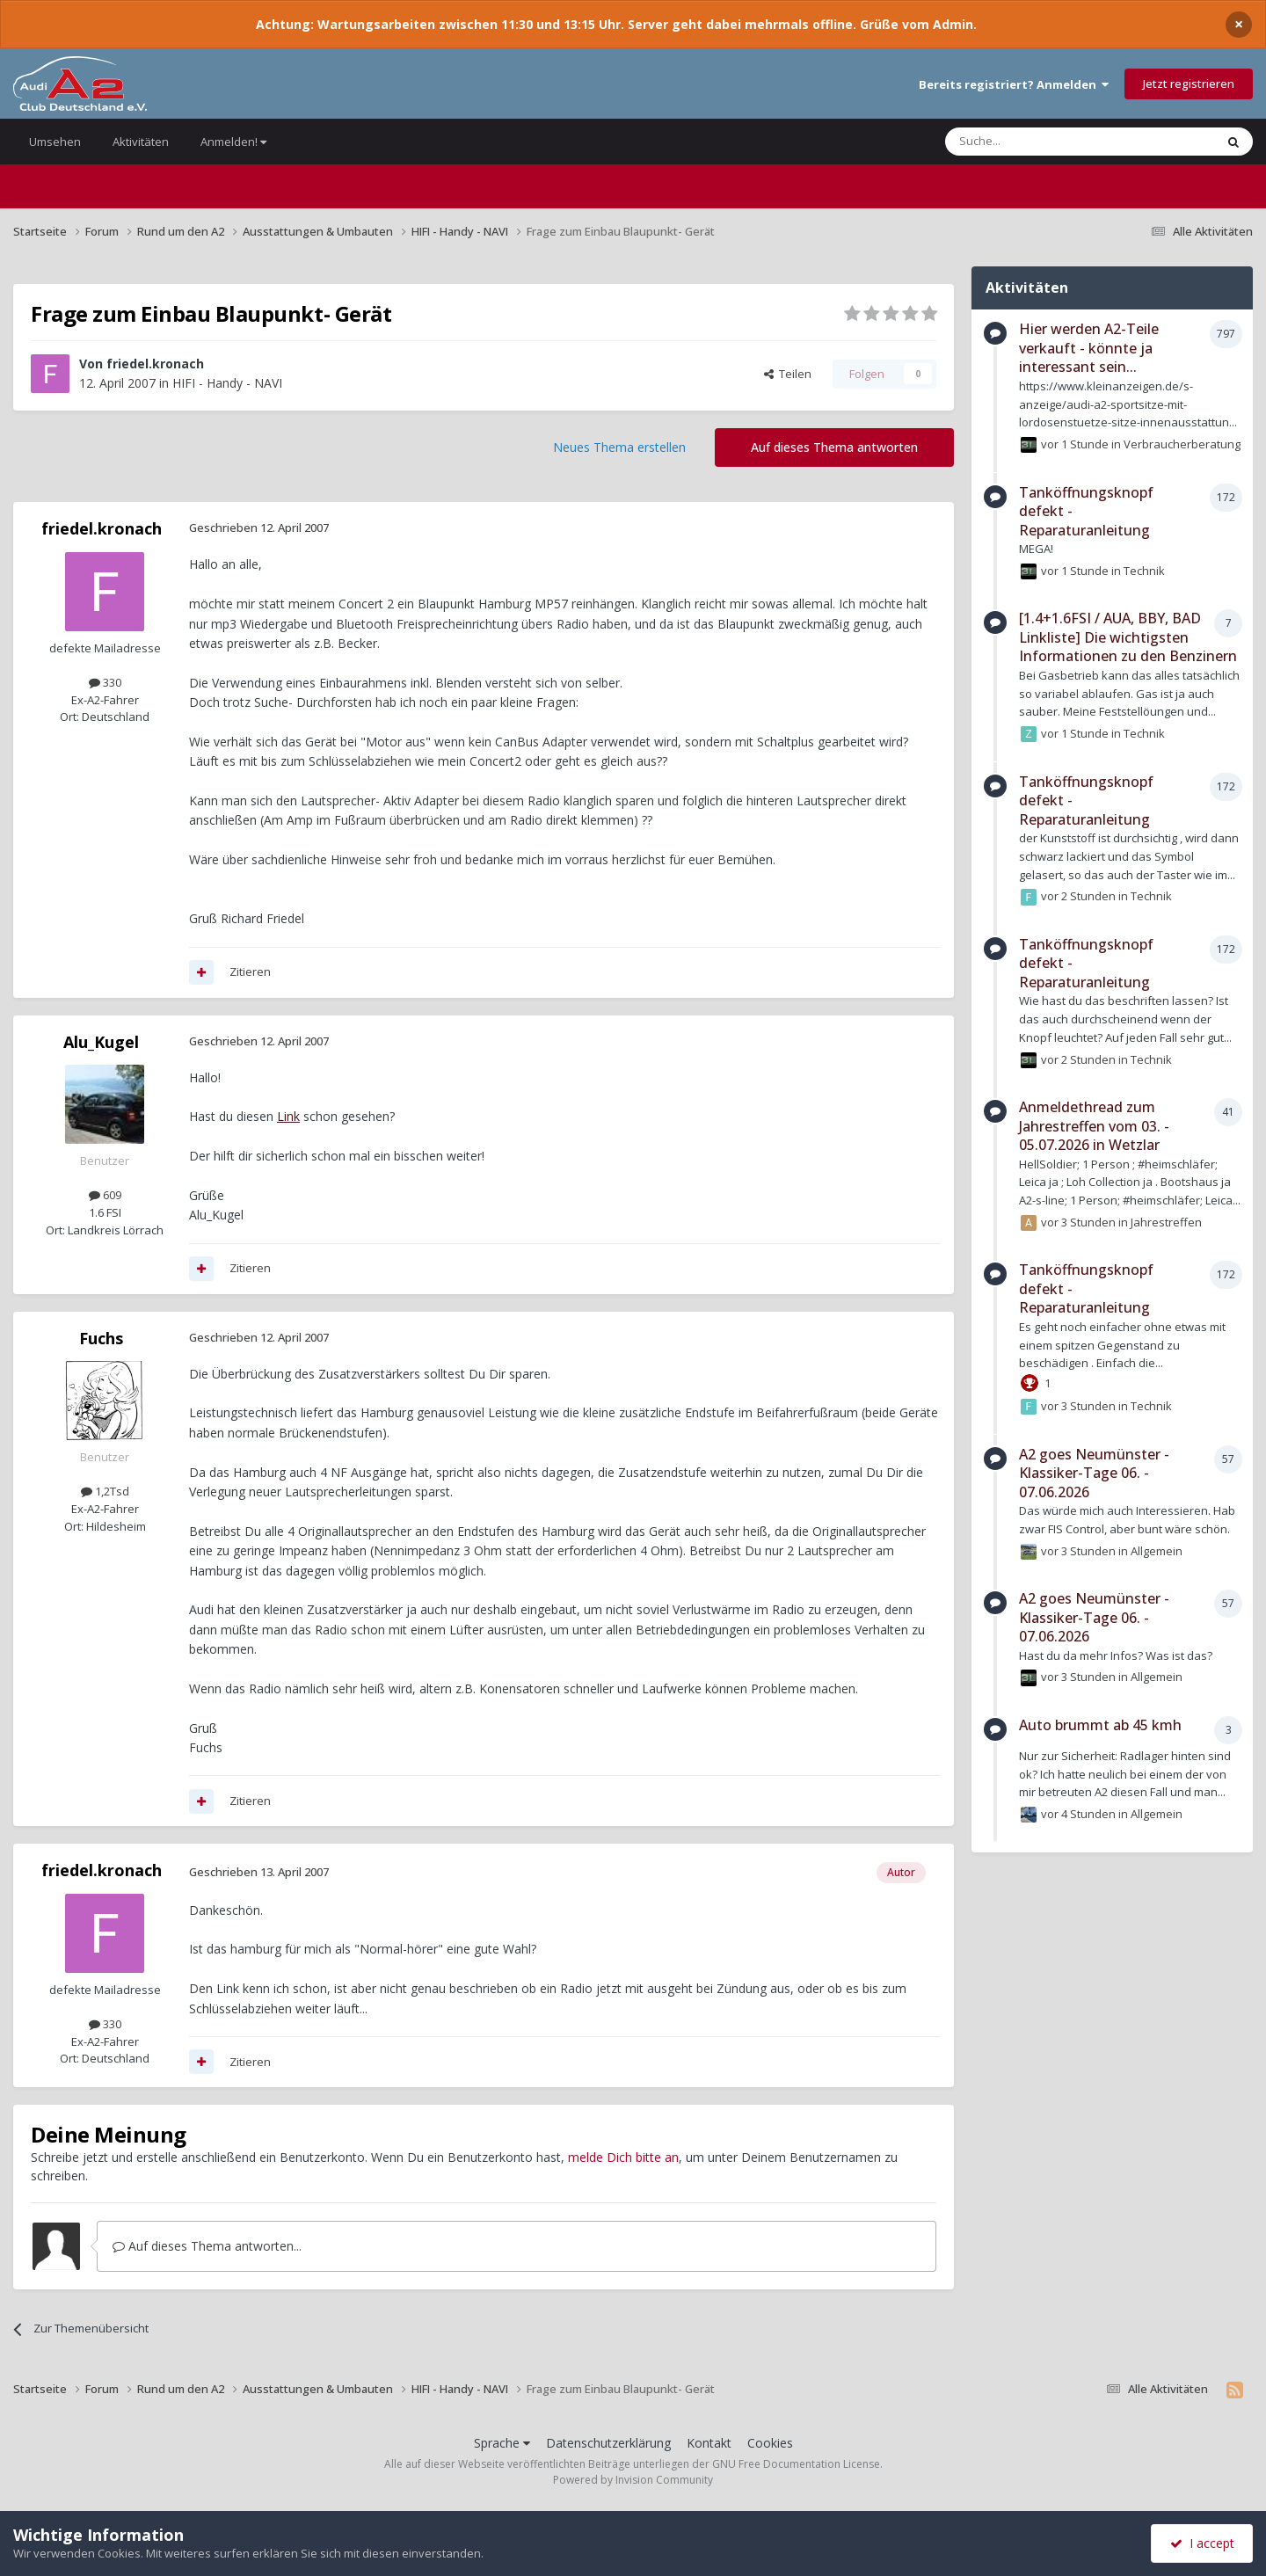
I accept (1202, 2543)
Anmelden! (233, 141)
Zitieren (250, 971)
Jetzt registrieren (1188, 83)
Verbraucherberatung (1182, 444)
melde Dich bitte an (623, 2157)
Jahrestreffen (1166, 1222)
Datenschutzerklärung (608, 2442)
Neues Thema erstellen (619, 447)
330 (105, 682)
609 (105, 1195)
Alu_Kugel (101, 1041)
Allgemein (1156, 1550)
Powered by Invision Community (633, 2479)
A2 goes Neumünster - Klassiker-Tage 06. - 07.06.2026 (1094, 1473)
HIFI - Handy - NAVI (227, 383)
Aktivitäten (141, 141)
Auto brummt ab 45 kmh (1100, 1725)
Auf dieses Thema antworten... (207, 2246)
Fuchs (101, 1338)
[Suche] (1027, 141)
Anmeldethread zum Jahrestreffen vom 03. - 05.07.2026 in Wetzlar (1094, 1125)
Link (288, 1116)
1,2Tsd (105, 1491)
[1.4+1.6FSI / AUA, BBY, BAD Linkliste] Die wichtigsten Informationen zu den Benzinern (1128, 637)
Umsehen (55, 141)
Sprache (502, 2442)
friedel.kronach (155, 363)
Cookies (770, 2442)
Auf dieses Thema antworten (834, 447)
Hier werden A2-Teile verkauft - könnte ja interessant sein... (1089, 347)
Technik (1144, 571)
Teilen (787, 374)
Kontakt (709, 2442)
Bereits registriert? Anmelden (1014, 84)
